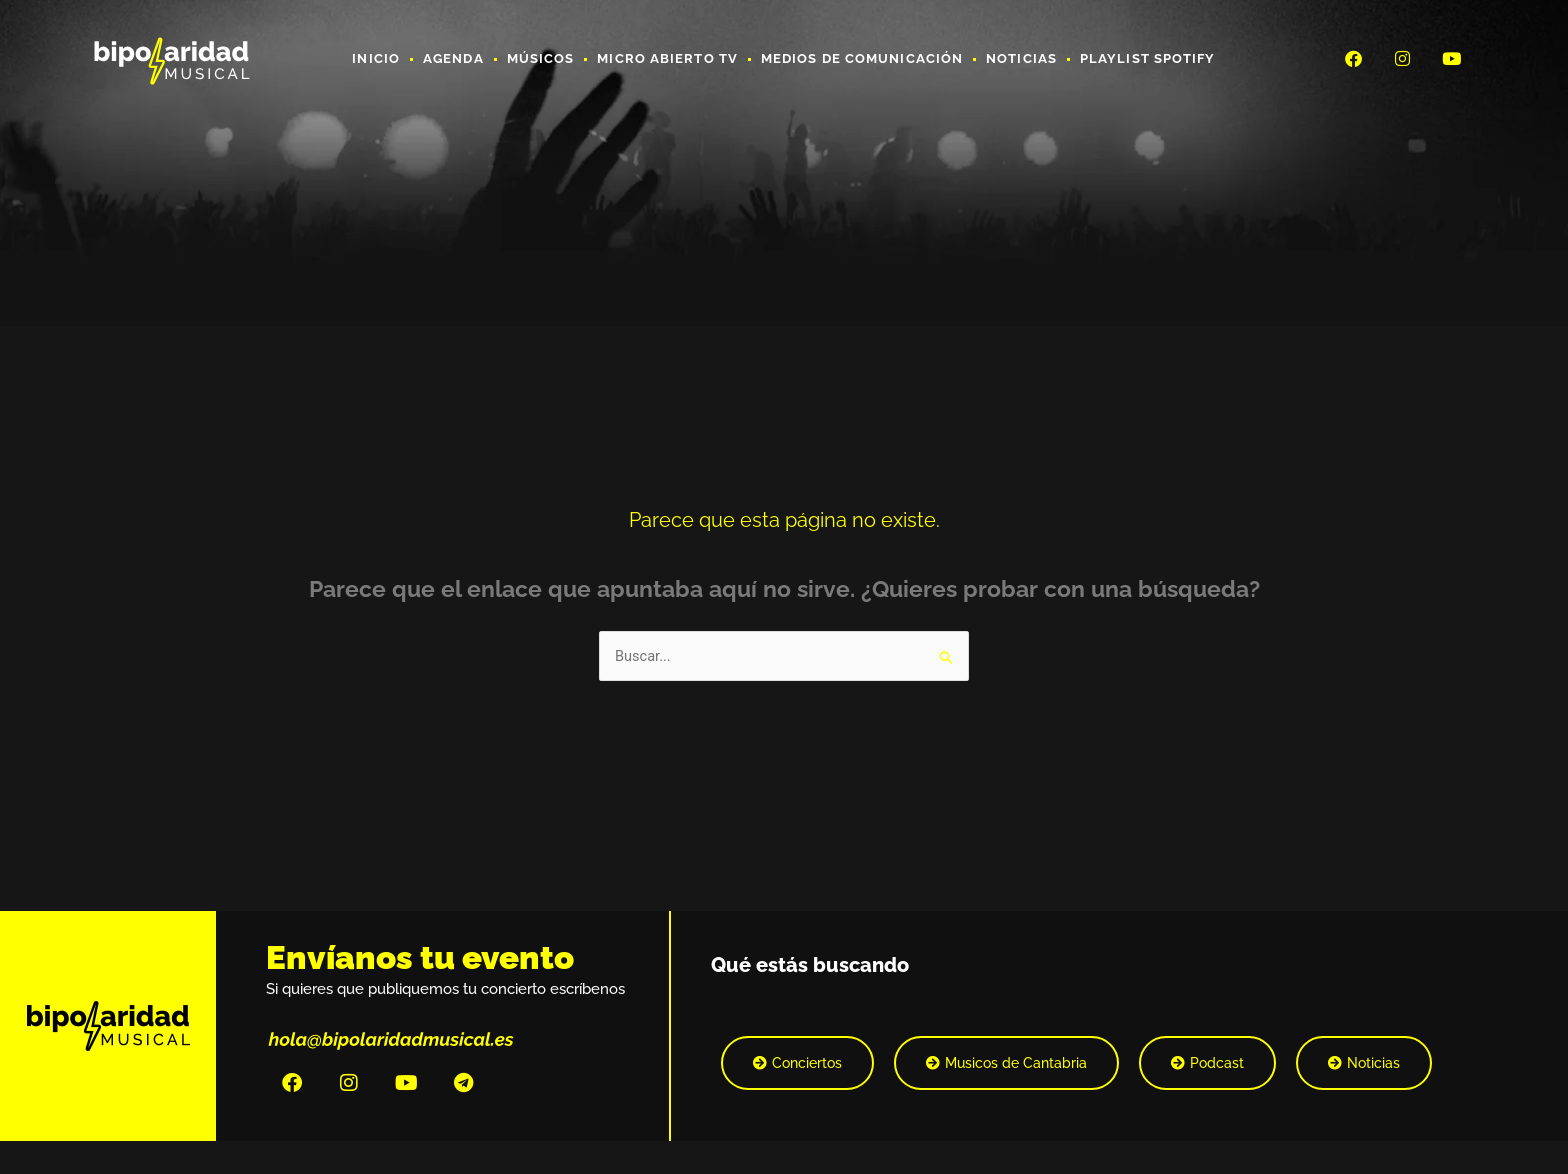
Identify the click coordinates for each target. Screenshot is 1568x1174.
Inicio (376, 58)
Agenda (453, 58)
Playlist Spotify (1148, 58)
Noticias (1021, 58)
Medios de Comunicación (862, 58)
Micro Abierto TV (667, 58)
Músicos (541, 58)
